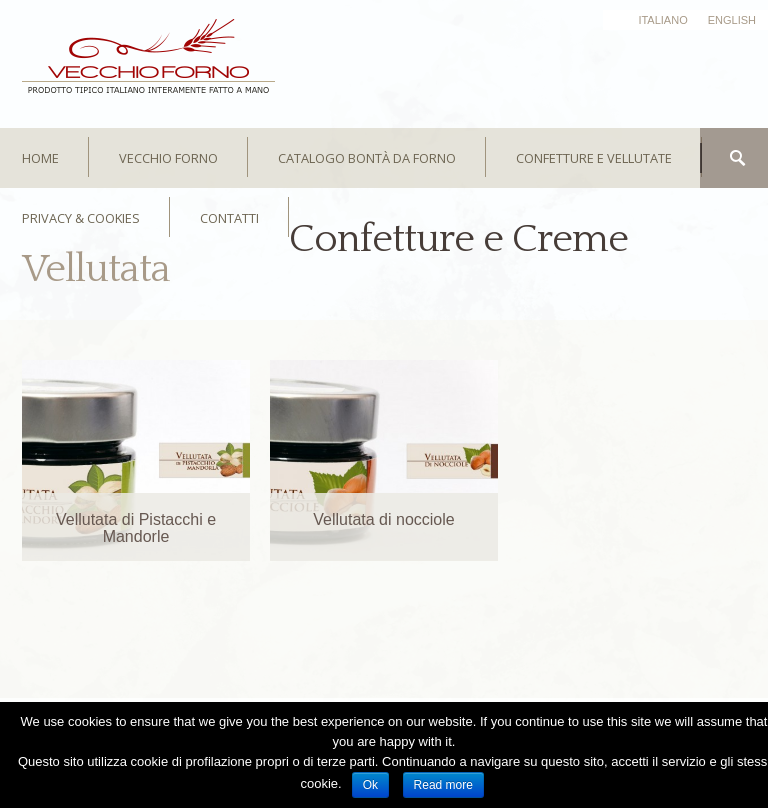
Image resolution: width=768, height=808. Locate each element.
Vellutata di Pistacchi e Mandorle (136, 528)
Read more (443, 785)
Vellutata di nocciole (383, 519)
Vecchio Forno (168, 158)
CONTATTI (229, 218)
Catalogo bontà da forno (367, 158)
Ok (370, 785)
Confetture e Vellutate (594, 158)
